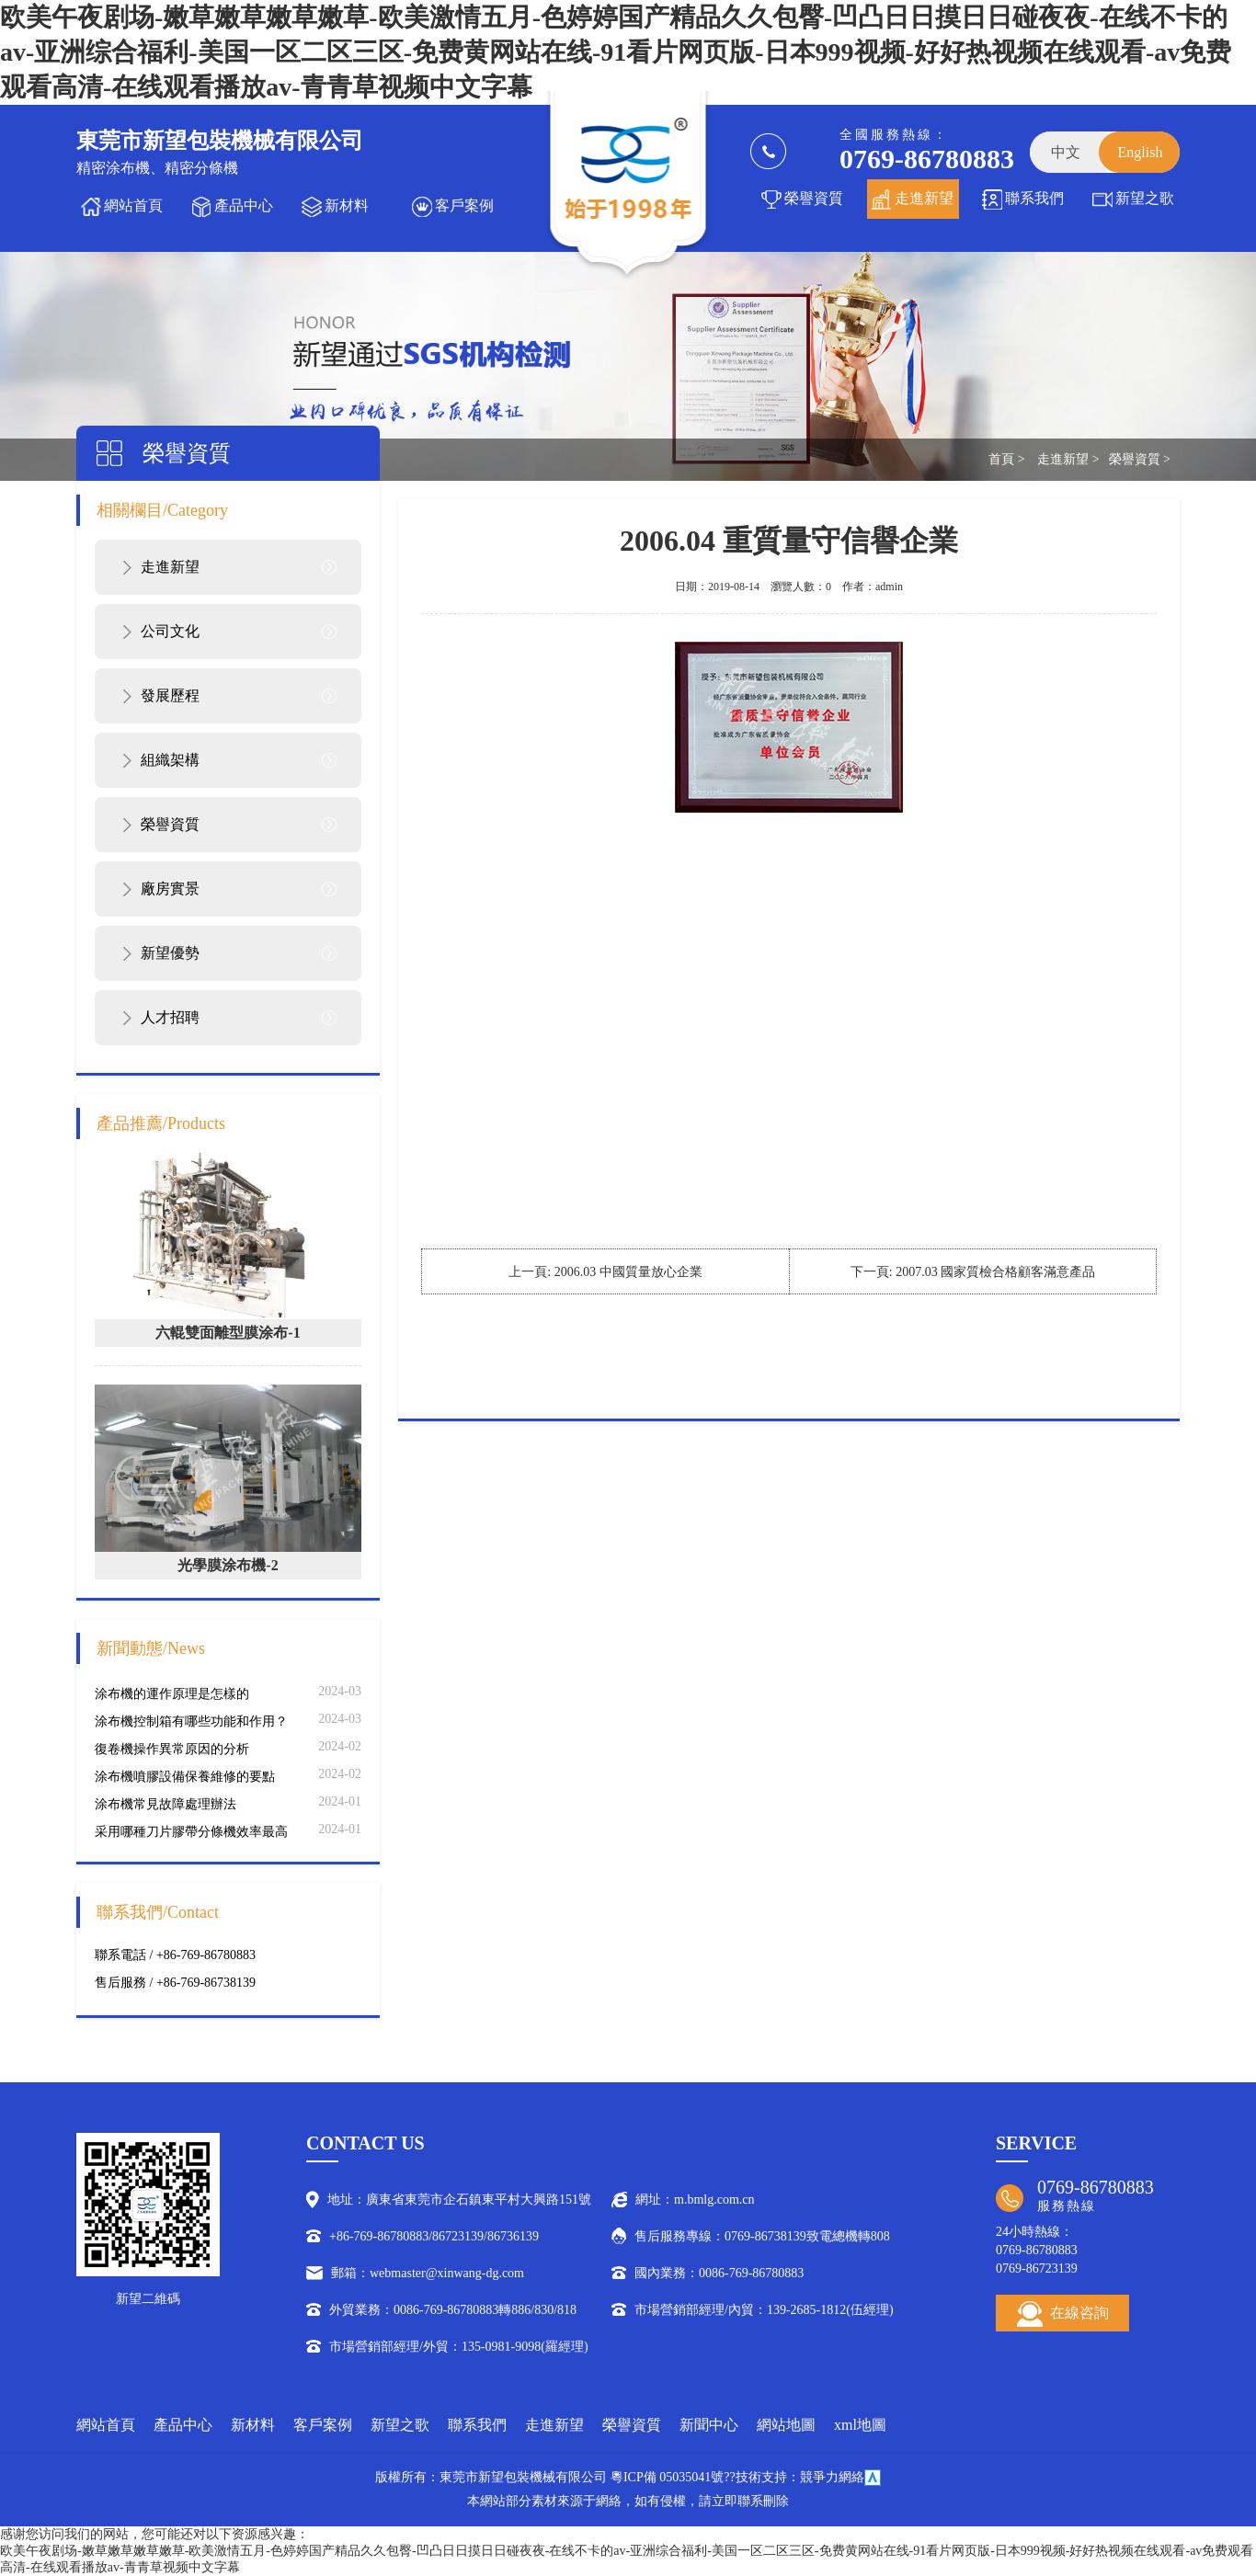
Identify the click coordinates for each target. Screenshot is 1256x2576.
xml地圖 (860, 2425)
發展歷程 (170, 695)
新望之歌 (1144, 198)
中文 (1065, 152)
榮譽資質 (813, 198)
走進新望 (924, 198)
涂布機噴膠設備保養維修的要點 (185, 1777)
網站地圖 (786, 2425)
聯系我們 (1034, 198)
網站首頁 (133, 205)
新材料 (347, 205)
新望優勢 (170, 953)
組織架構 (170, 760)
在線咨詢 (1063, 2314)
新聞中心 (708, 2425)
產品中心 (243, 205)
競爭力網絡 (832, 2477)
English (1140, 152)
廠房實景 (170, 888)
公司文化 (170, 631)
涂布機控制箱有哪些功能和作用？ (191, 1721)
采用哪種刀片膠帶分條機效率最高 (191, 1832)
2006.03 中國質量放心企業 (628, 1272)
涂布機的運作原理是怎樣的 (172, 1694)
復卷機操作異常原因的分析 (172, 1749)
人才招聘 (170, 1017)
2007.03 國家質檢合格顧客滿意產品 (995, 1272)
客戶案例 (464, 205)
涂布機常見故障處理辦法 (165, 1804)
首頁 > (1006, 459)
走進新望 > (1068, 459)
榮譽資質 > (1139, 459)
